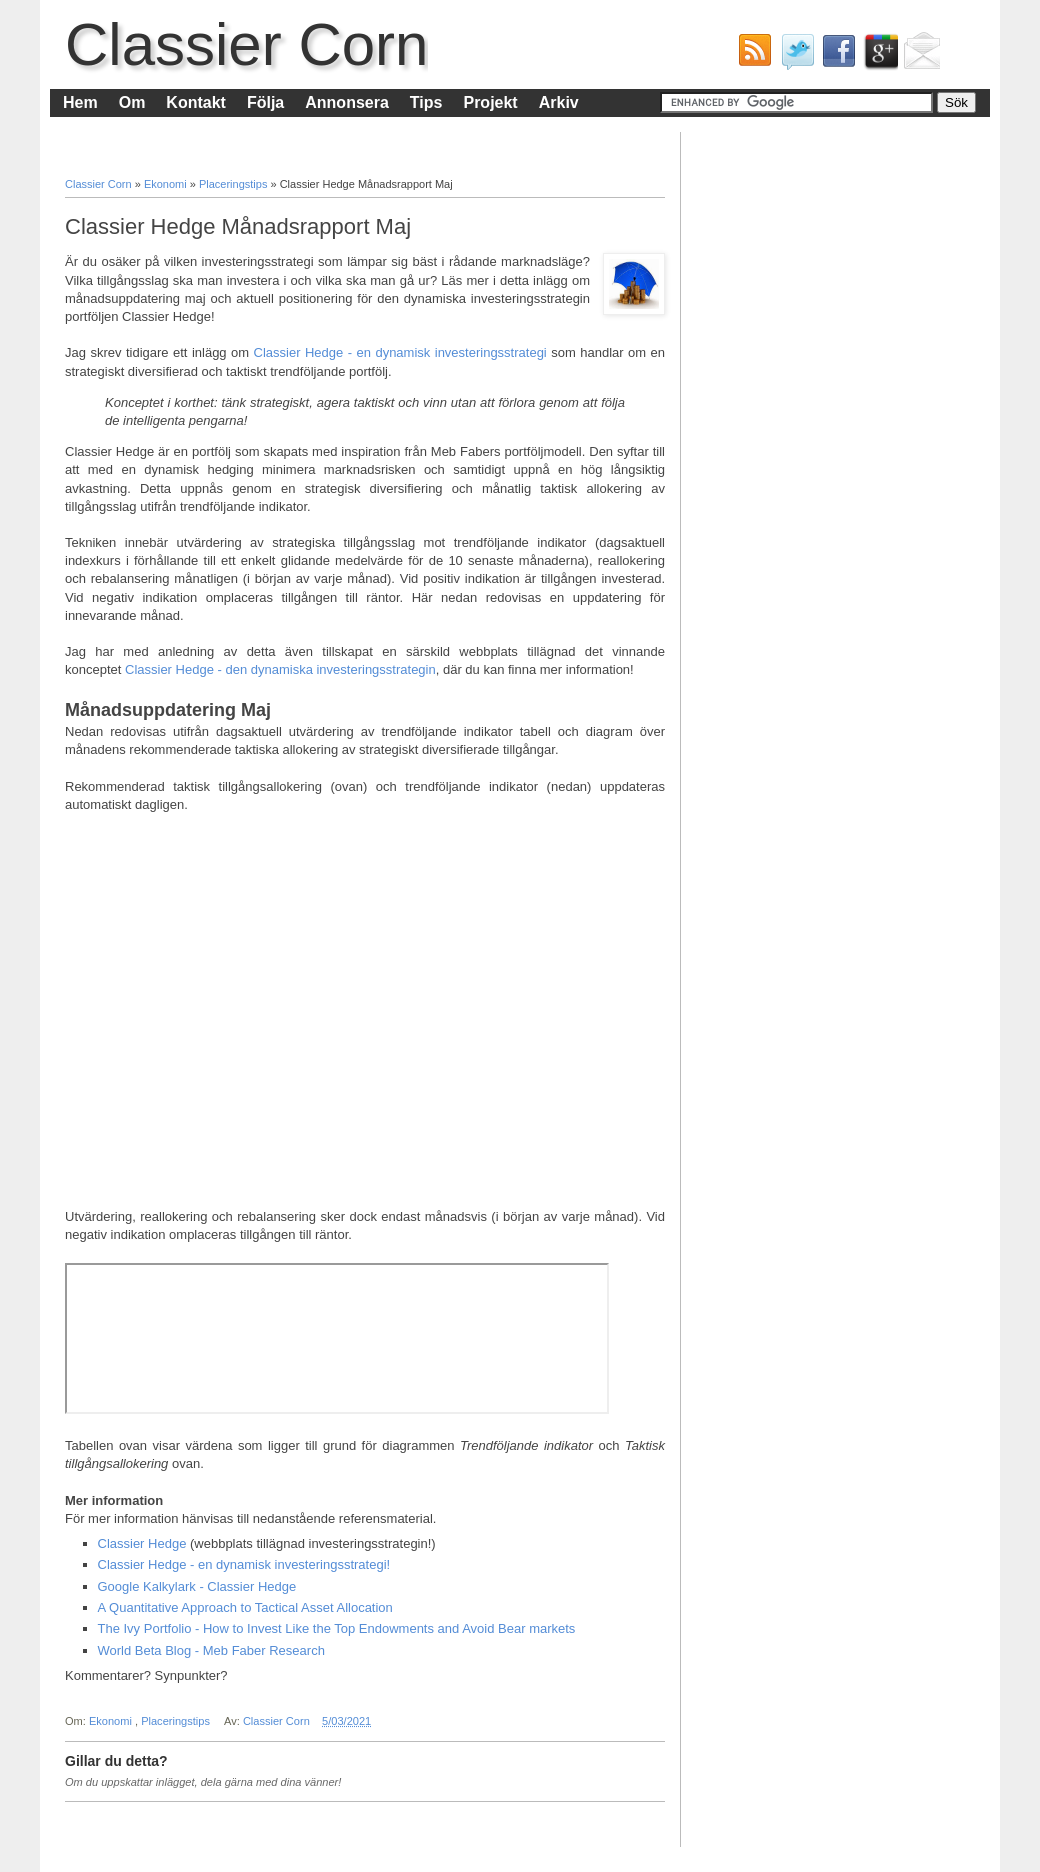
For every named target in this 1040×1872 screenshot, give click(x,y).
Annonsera (347, 102)
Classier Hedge (142, 1543)
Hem (80, 102)
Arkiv (559, 102)
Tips (426, 102)
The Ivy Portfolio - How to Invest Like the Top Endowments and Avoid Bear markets (337, 1628)
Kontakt (196, 102)
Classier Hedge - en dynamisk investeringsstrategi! (244, 1564)
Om (132, 102)
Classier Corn (246, 44)
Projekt (490, 102)
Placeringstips (235, 184)
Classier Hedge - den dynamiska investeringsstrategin (280, 669)
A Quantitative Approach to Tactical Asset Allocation (245, 1607)
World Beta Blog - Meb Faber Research (211, 1650)
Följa (265, 102)
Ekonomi (167, 184)
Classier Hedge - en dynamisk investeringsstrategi (400, 352)
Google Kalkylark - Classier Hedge (197, 1586)
